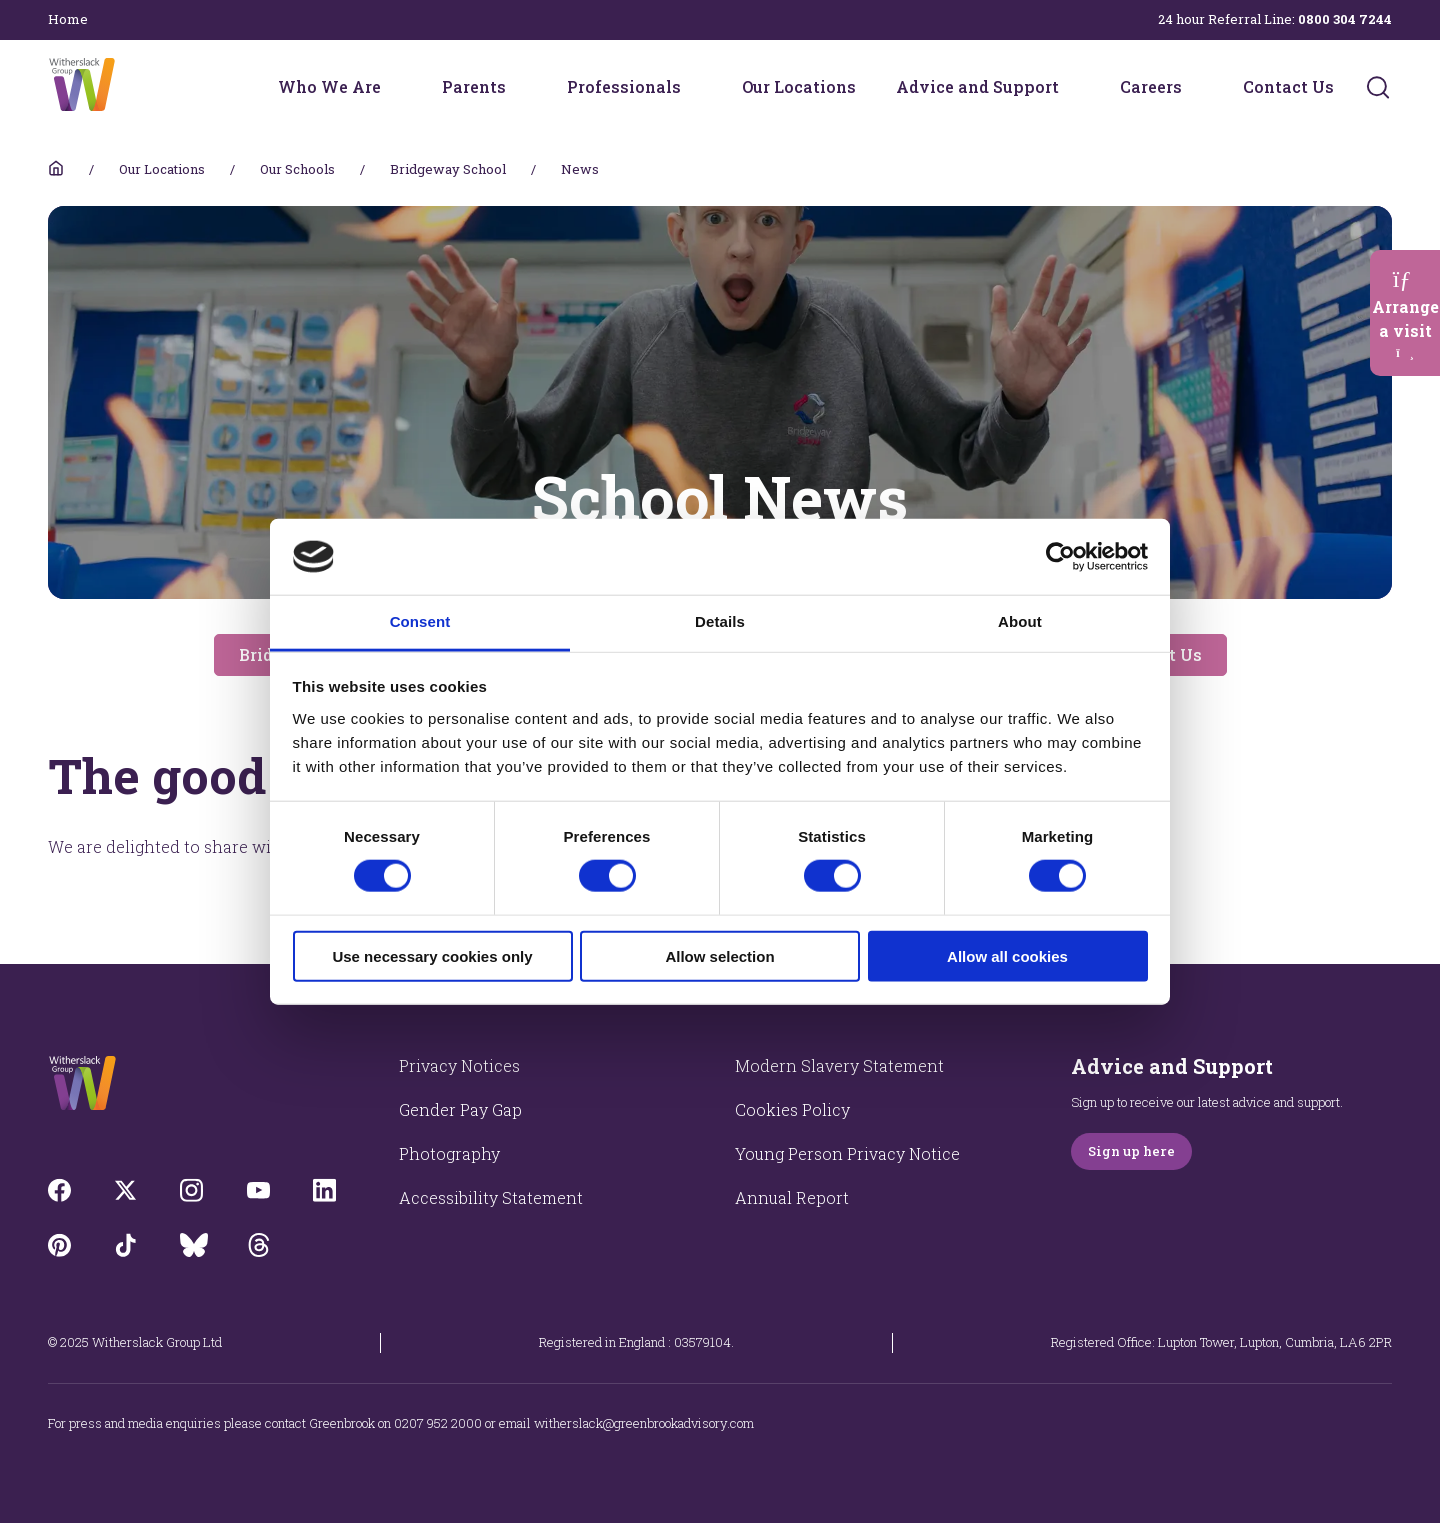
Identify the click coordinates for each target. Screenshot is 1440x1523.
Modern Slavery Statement (839, 1065)
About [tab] (1020, 621)
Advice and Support (977, 86)
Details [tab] (720, 621)
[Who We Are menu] (394, 87)
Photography (449, 1153)
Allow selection (719, 955)
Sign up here (1131, 1151)
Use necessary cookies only (432, 955)
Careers (1151, 86)
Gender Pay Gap (460, 1109)
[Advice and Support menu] (1072, 87)
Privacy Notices (459, 1065)
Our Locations (799, 86)
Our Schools (297, 169)
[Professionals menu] (694, 87)
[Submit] (1378, 87)
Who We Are (329, 86)
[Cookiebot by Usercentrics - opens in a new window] (1060, 557)
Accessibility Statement (491, 1197)
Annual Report (792, 1197)
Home (68, 19)
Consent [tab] (420, 621)
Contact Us (1288, 86)
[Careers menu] (1195, 87)
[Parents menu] (519, 87)
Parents (474, 86)
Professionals (624, 86)
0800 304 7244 (1345, 19)
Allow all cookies (1007, 955)
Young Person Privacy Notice (847, 1153)
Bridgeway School (448, 169)
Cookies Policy (792, 1109)
